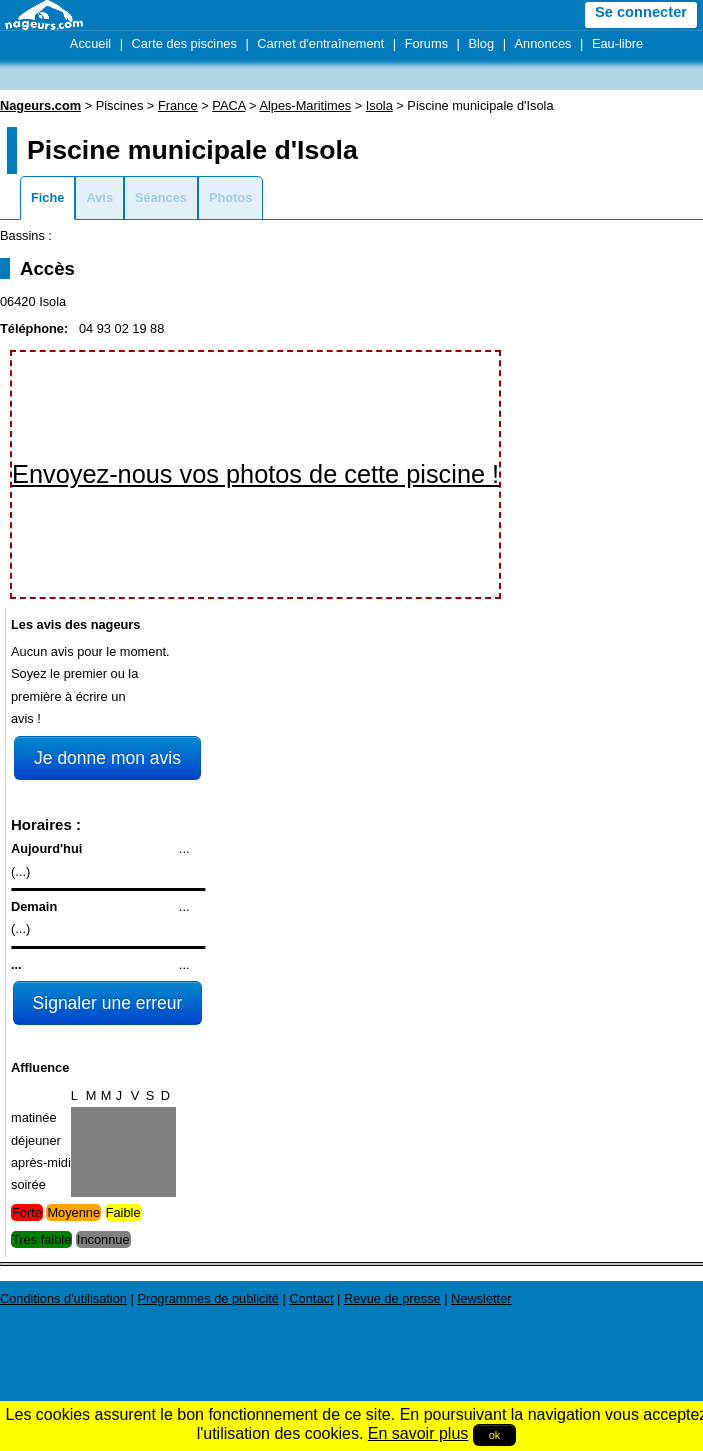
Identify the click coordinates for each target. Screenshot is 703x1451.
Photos (230, 197)
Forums (426, 43)
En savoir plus (418, 1433)
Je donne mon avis (107, 758)
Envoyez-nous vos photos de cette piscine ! (255, 474)
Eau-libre (617, 43)
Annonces (543, 43)
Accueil (90, 43)
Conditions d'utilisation (63, 1298)
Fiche (47, 197)
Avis (99, 197)
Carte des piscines (184, 43)
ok (495, 1435)
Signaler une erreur (108, 1003)
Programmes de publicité (208, 1298)
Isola (379, 105)
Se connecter (641, 12)
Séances (161, 197)
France (178, 105)
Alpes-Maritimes (305, 105)
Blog (481, 43)
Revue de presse (392, 1298)
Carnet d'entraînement (320, 43)
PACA (228, 105)
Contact (311, 1298)
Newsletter (481, 1298)
